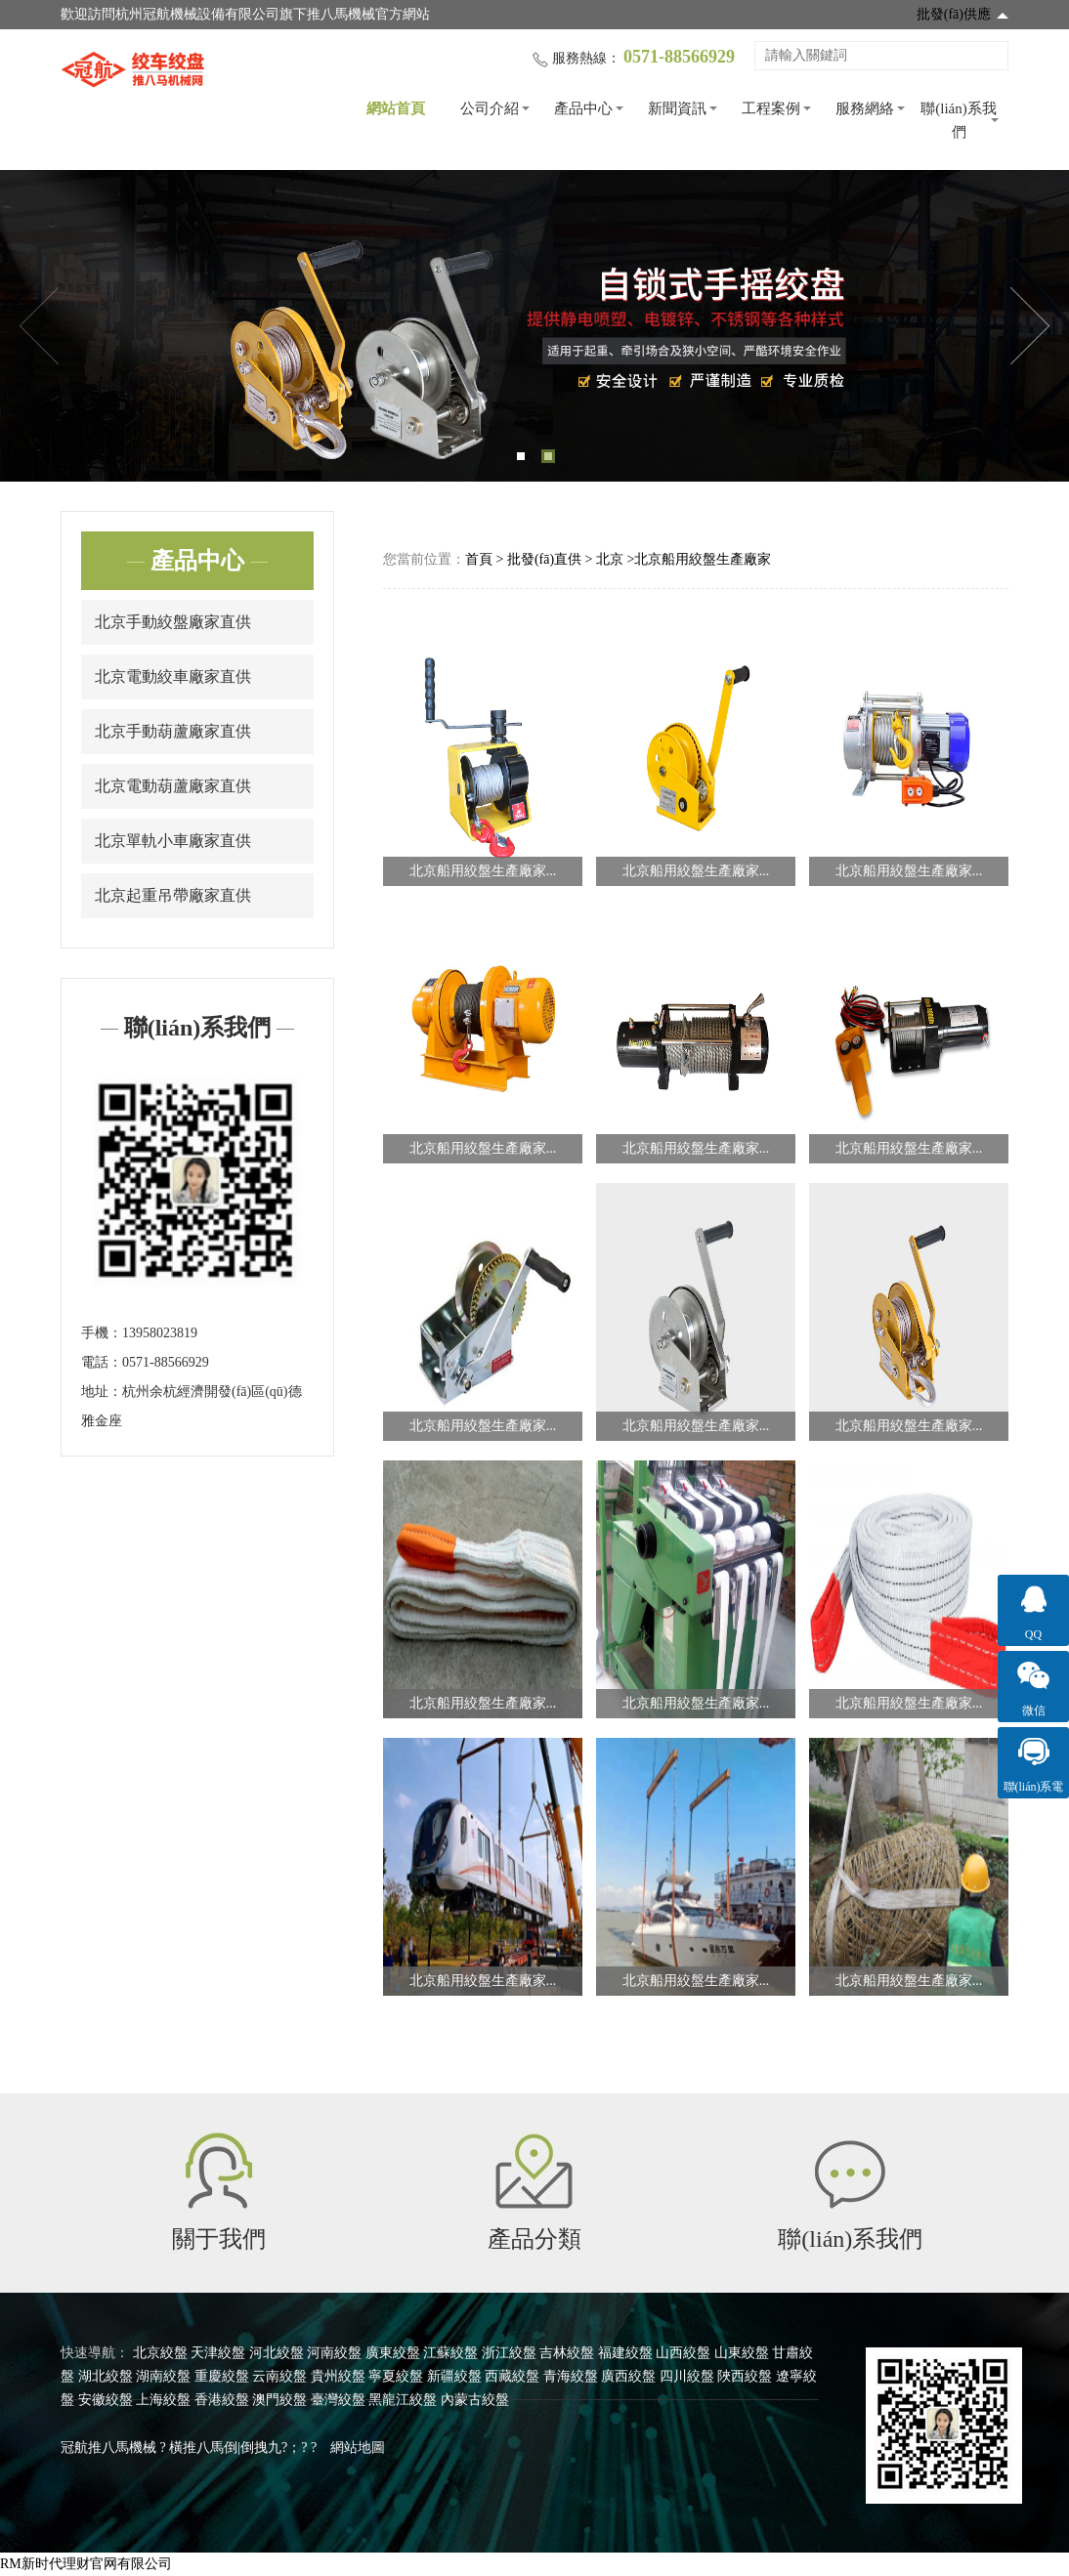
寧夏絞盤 (395, 2376)
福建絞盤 (625, 2352)
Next (1029, 326)
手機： (101, 1333)
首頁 (478, 559)
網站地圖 (357, 2447)
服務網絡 (864, 108)
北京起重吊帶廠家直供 (173, 895)
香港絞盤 (221, 2399)
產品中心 (583, 108)
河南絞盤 (334, 2352)
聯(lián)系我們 (958, 120)
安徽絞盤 (105, 2399)
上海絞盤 (163, 2399)
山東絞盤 (741, 2352)
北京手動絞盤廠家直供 (173, 621)
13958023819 (159, 1333)
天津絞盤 (218, 2352)
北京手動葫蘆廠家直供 (173, 731)
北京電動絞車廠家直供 (173, 676)
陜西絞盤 (744, 2376)
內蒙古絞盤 (475, 2399)
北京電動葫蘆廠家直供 (173, 786)
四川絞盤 (687, 2376)
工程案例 (771, 108)
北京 (609, 559)
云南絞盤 (279, 2376)
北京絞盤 (160, 2352)
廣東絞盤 (392, 2352)
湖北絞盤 (105, 2376)
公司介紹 (489, 108)
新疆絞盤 (454, 2376)
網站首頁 (395, 108)
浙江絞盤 (509, 2352)
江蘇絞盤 (450, 2352)
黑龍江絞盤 (402, 2399)
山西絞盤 (683, 2352)
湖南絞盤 (163, 2376)
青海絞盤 (570, 2376)
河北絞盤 (276, 2352)
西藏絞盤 (512, 2376)
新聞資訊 (677, 108)
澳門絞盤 (279, 2399)
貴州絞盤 (338, 2376)
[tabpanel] (534, 326)
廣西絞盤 (628, 2376)
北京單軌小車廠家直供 (173, 840)
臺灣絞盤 (338, 2399)
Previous (39, 326)
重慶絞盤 (221, 2376)
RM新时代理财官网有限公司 (86, 2563)
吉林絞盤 (566, 2352)
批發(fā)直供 (544, 559)
